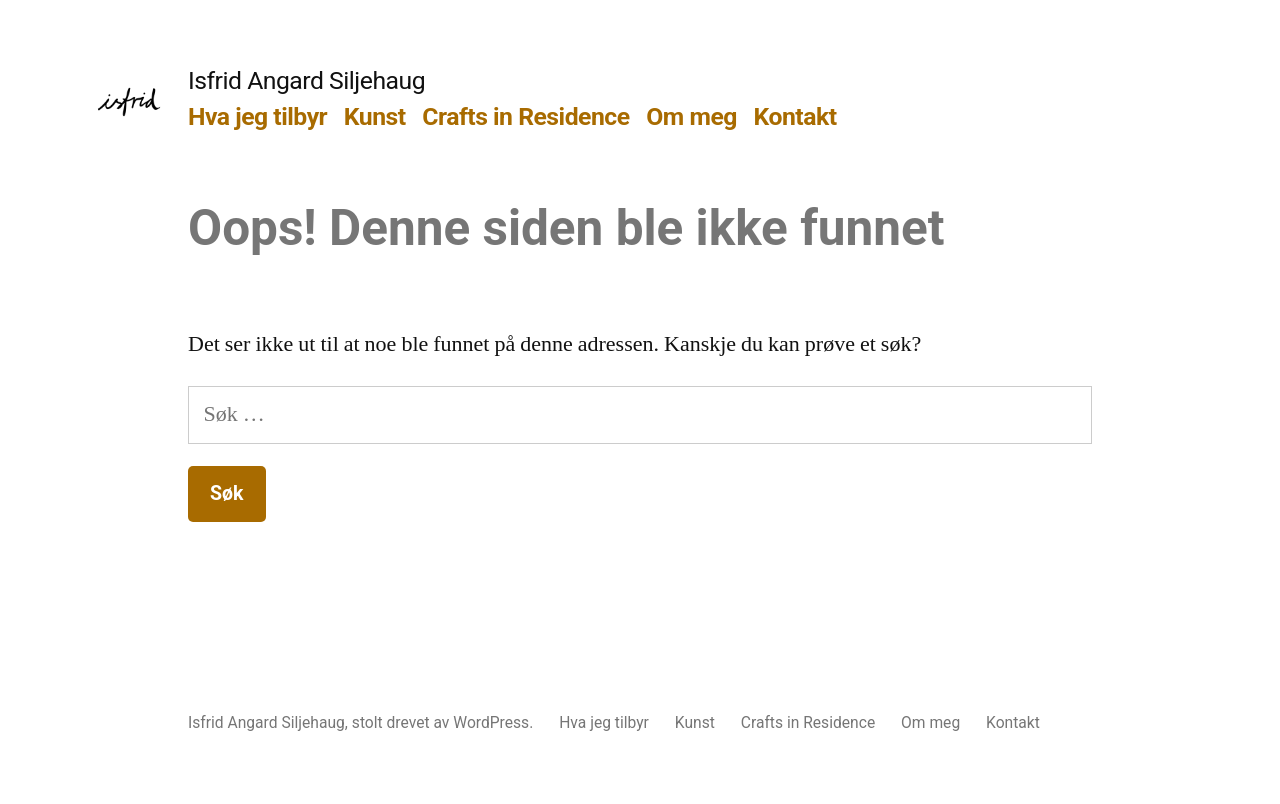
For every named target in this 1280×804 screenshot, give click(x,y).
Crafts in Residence (525, 116)
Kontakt (795, 116)
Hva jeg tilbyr (257, 116)
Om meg (691, 116)
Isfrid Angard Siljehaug (306, 80)
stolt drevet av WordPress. (444, 722)
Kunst (375, 116)
